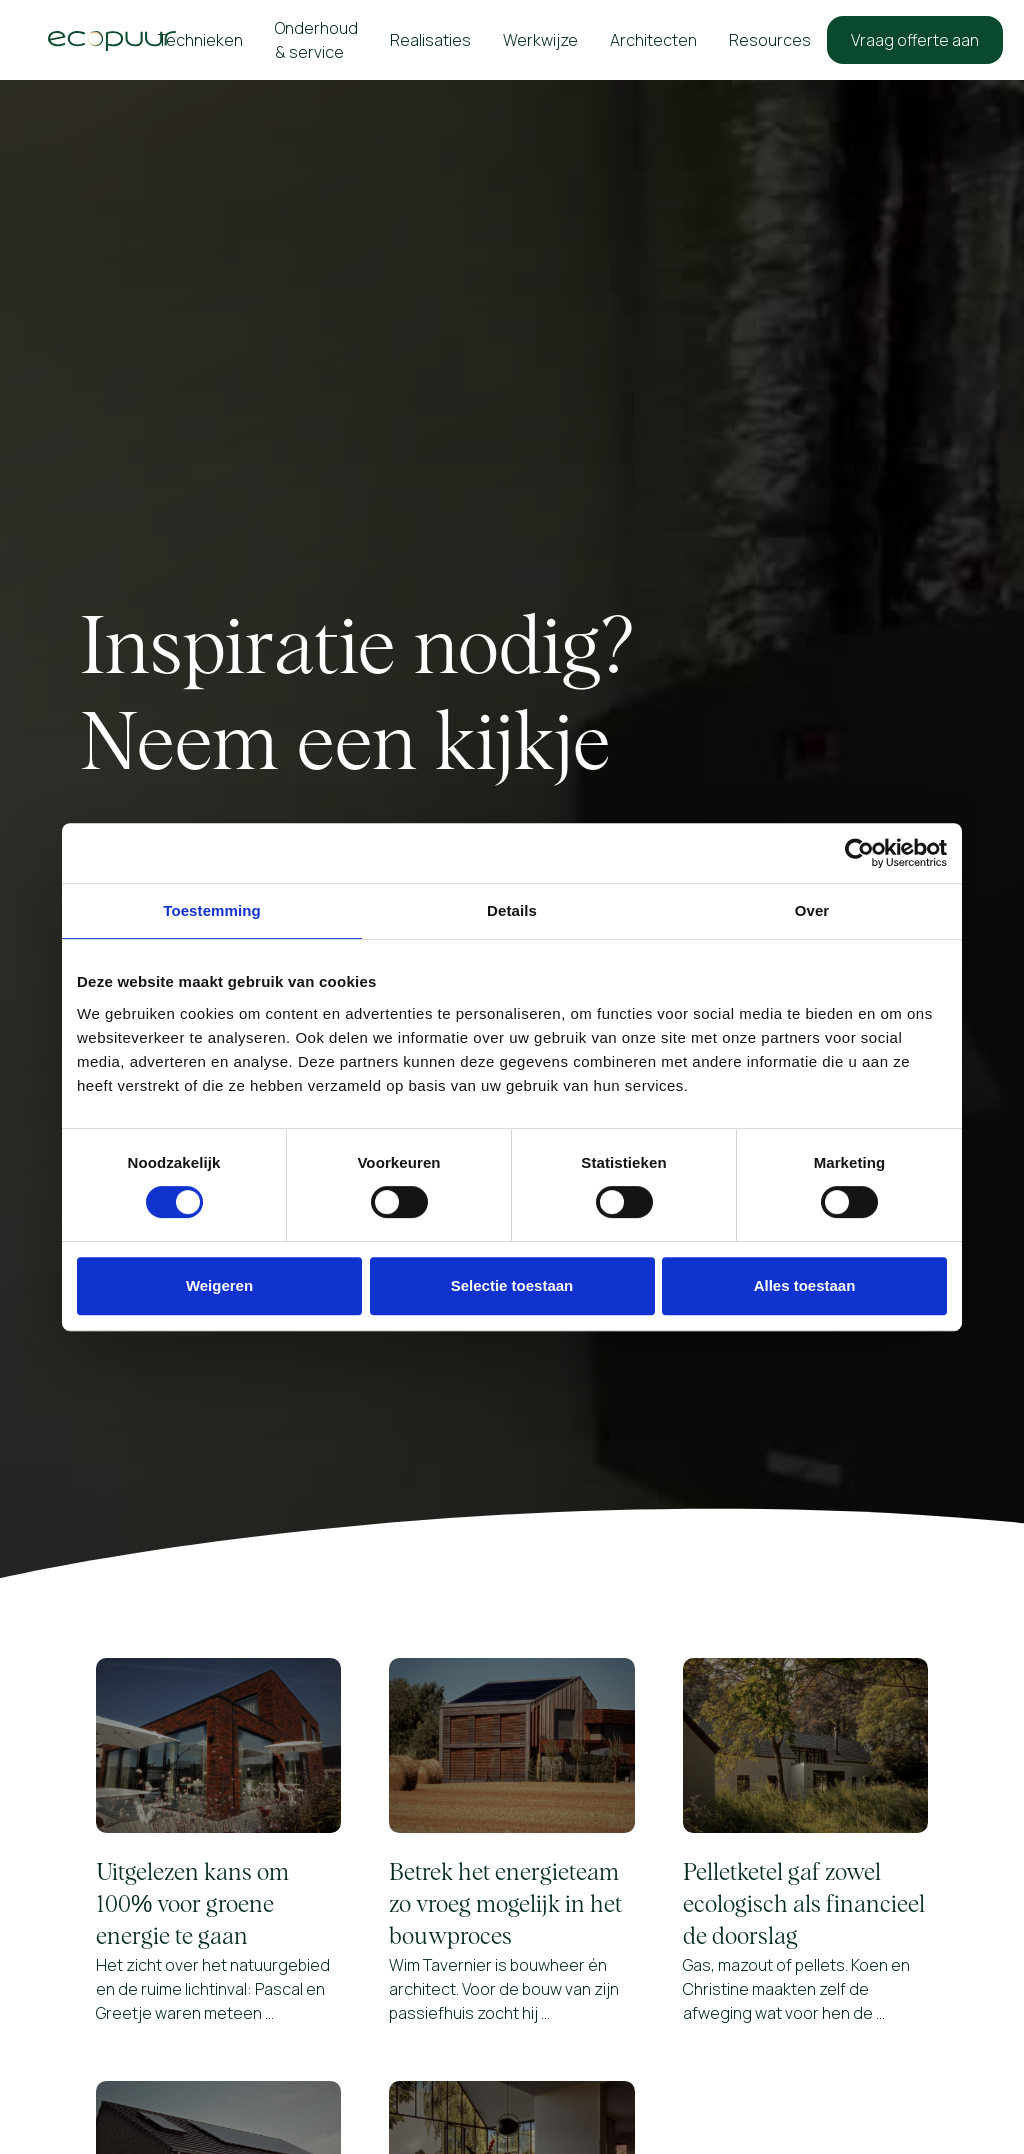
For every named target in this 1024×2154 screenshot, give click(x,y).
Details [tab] (512, 910)
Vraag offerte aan (915, 40)
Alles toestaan (805, 1285)
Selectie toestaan (512, 1285)
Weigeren (219, 1285)
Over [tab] (812, 910)
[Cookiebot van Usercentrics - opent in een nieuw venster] (859, 853)
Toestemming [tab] (212, 910)
